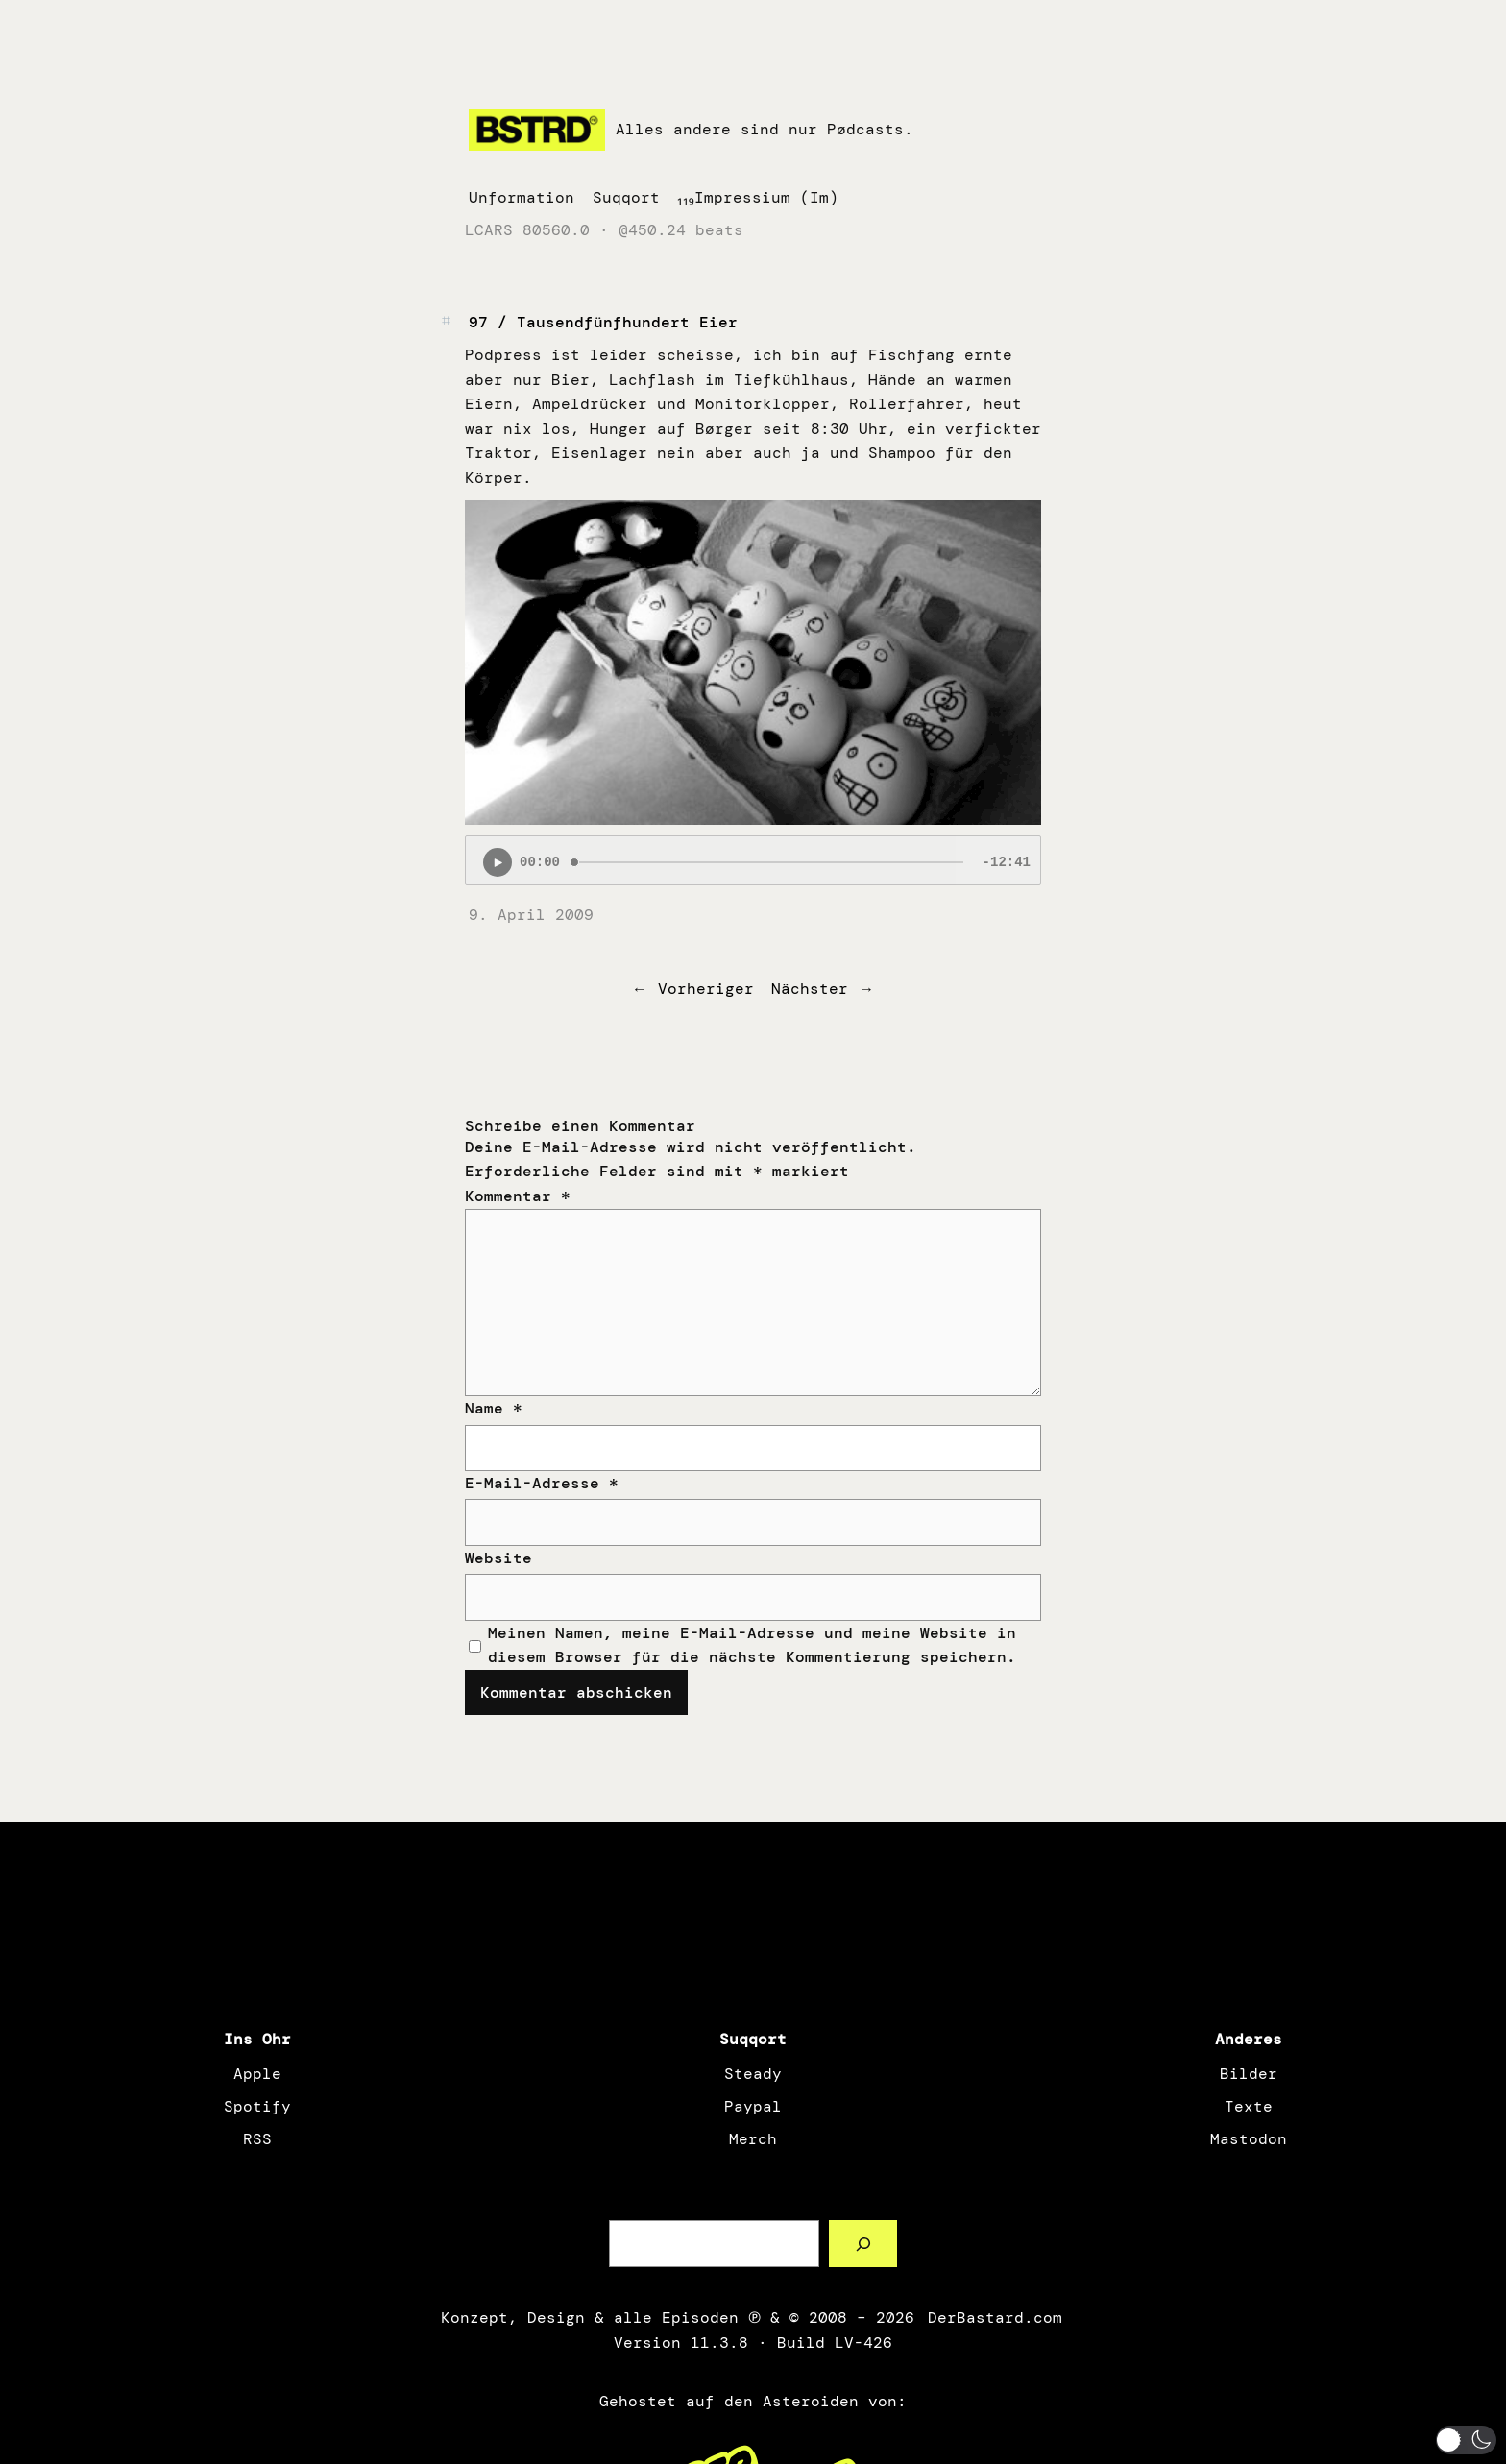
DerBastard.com (993, 2317)
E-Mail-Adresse (542, 1483)
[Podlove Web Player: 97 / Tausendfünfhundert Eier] (753, 860)
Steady (753, 2074)
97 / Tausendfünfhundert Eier (603, 322)
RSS (257, 2139)
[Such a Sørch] (863, 2243)
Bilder (1248, 2074)
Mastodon (1248, 2139)
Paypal (753, 2106)
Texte (1249, 2106)
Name (493, 1408)
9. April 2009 (531, 915)
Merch (753, 2139)
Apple (257, 2074)
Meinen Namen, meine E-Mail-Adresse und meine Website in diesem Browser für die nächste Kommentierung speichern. (752, 1645)
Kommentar (518, 1196)
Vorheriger (706, 988)
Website (498, 1558)
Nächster (809, 988)
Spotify (257, 2106)
